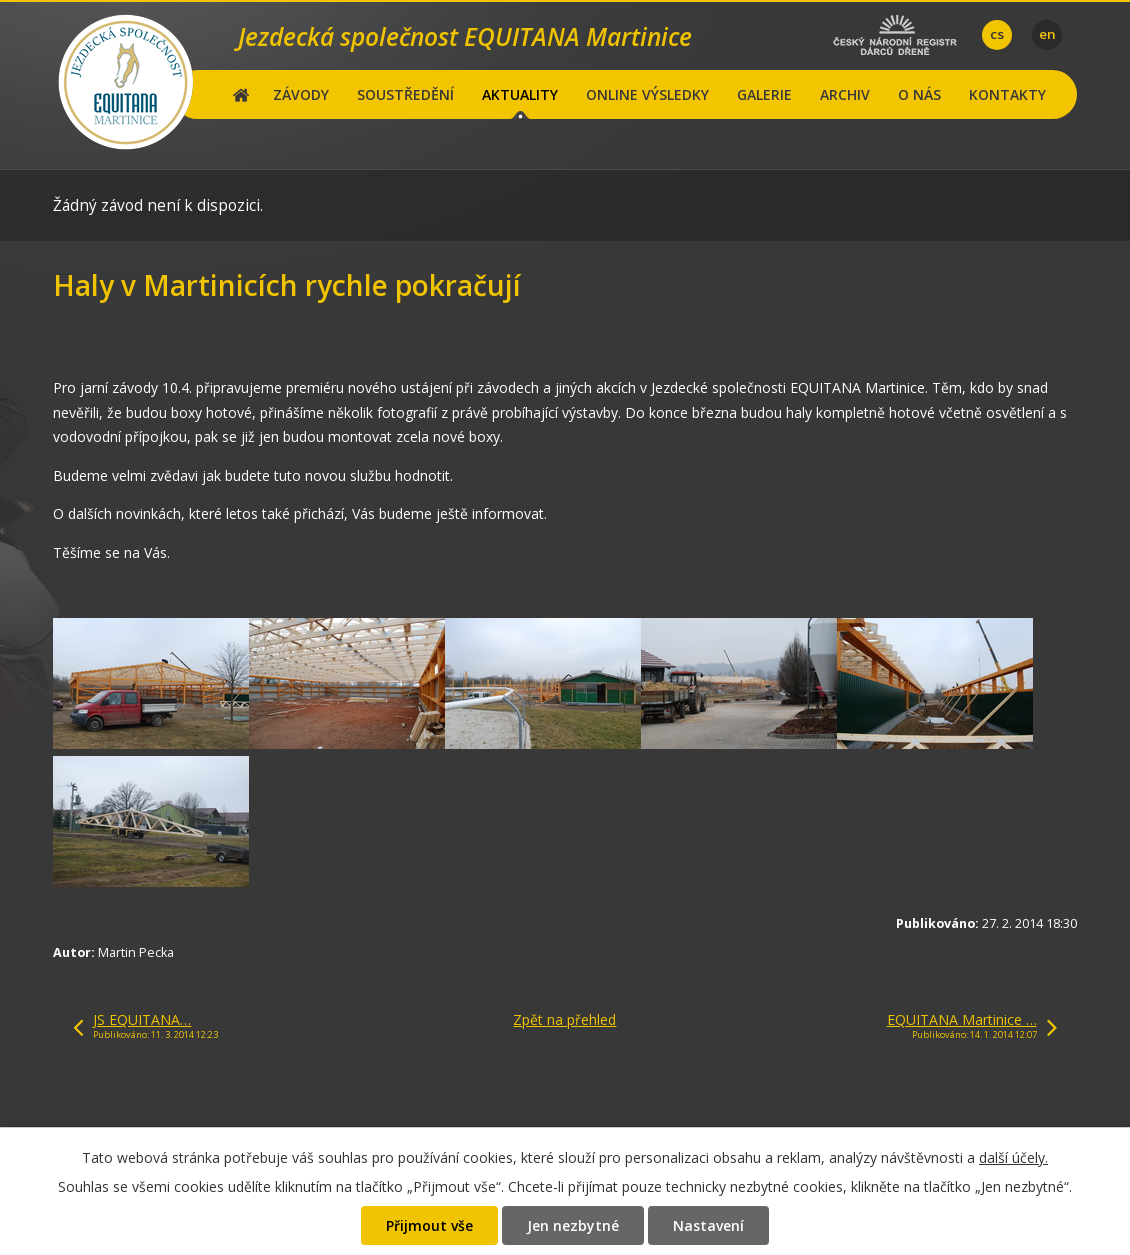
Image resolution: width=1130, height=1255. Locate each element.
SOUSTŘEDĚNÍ (405, 94)
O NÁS (919, 94)
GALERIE (764, 94)
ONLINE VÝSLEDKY (647, 94)
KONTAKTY (1007, 94)
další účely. (1013, 1157)
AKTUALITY (520, 94)
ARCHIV (845, 94)
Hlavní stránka (241, 94)
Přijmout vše (429, 1225)
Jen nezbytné (573, 1225)
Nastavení (708, 1225)
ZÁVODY (301, 94)
